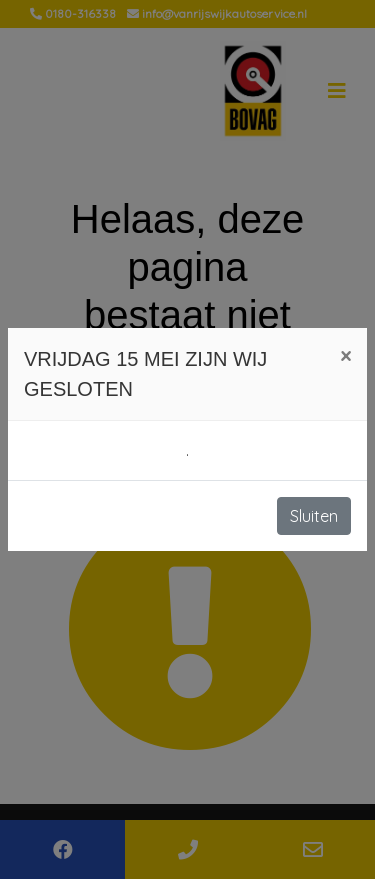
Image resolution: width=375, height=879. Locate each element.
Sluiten (314, 516)
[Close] (345, 356)
